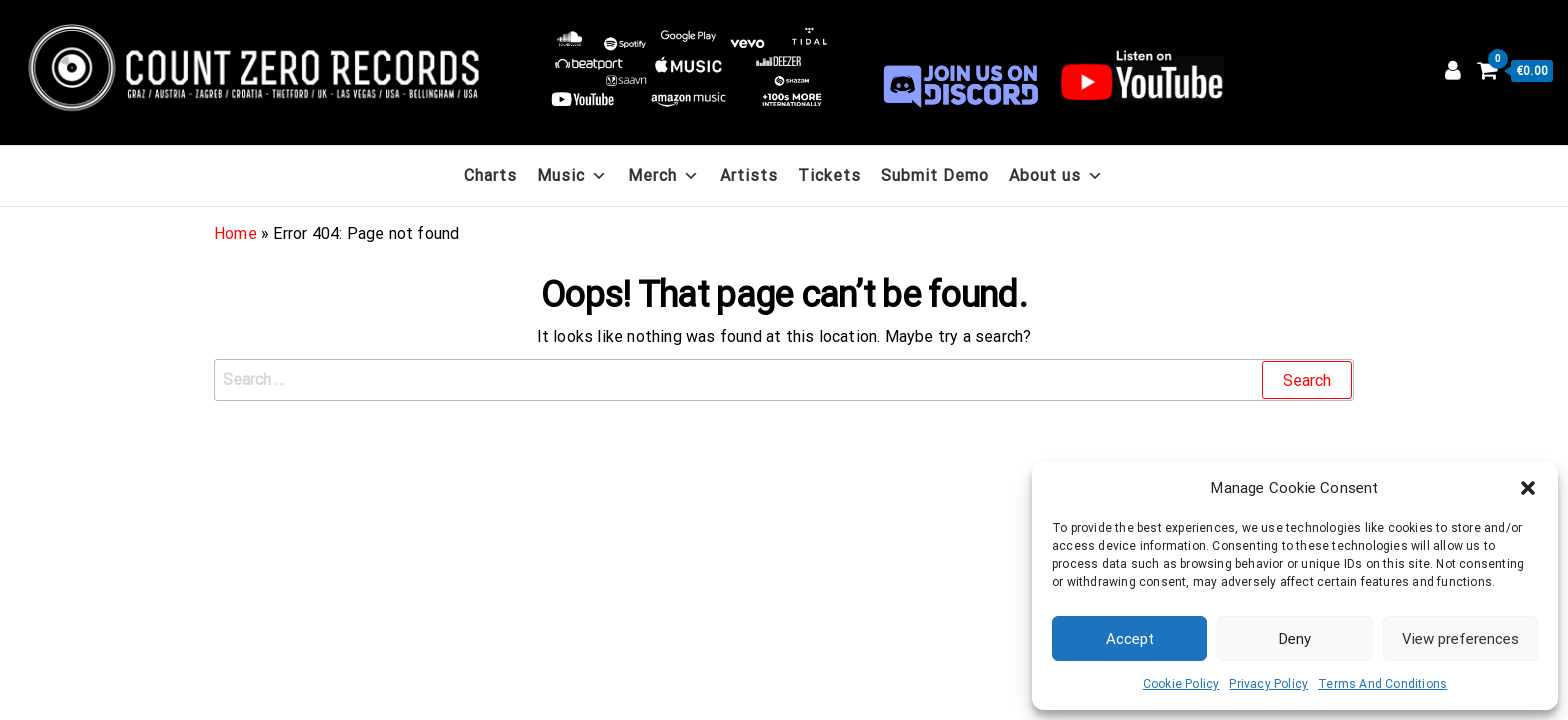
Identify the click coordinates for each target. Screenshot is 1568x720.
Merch (664, 175)
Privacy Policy (1268, 684)
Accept (1130, 639)
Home (235, 233)
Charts (490, 175)
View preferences (1460, 639)
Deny (1295, 639)
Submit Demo (935, 175)
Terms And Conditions (1382, 684)
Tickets (829, 175)
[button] (1528, 488)
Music (572, 175)
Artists (749, 175)
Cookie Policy (1181, 684)
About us (1056, 175)
